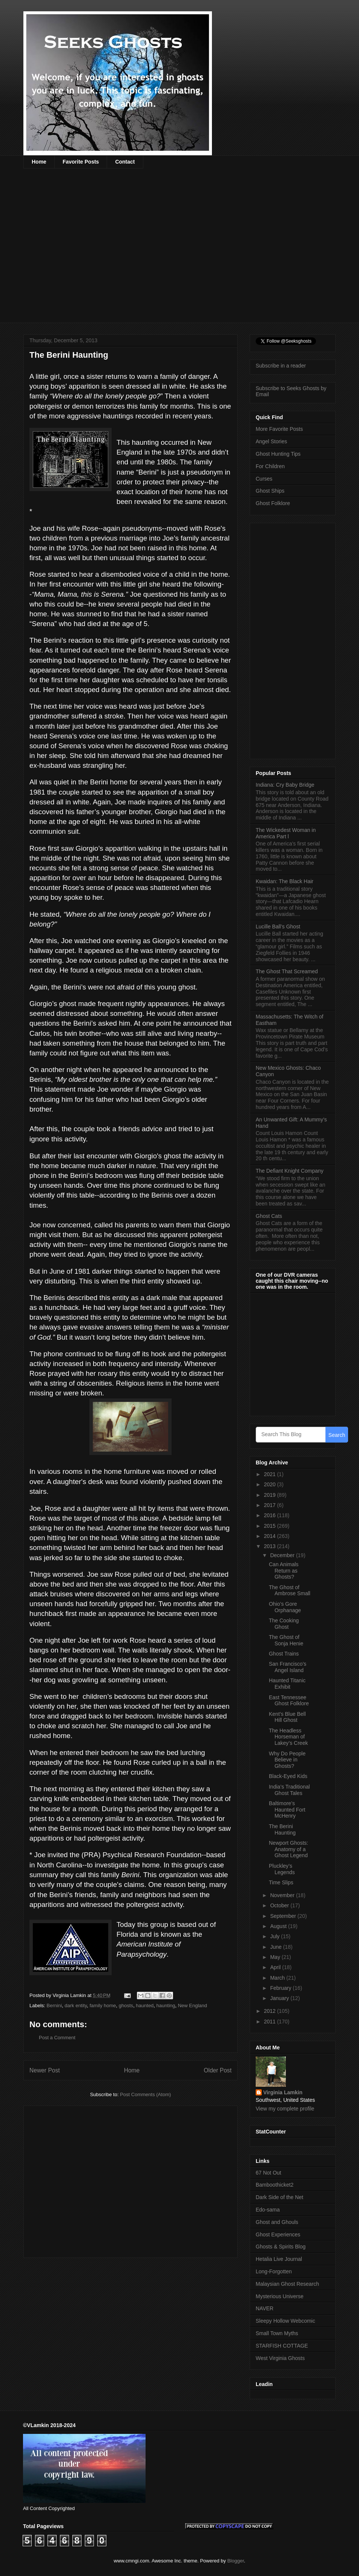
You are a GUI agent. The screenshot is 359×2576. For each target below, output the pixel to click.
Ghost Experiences (278, 2234)
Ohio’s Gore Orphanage (285, 1607)
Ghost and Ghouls (277, 2222)
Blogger (235, 2561)
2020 (270, 1484)
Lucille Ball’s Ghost (278, 927)
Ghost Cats (269, 1216)
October (280, 1905)
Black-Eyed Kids (288, 1776)
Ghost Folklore (273, 503)
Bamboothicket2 (274, 2185)
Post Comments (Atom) (145, 2094)
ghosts (126, 2005)
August (279, 1926)
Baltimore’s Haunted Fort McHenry (287, 1809)
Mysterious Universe (280, 2296)
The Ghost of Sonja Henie (286, 1640)
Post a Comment (57, 2037)
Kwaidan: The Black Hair (284, 881)
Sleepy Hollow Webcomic (285, 2321)
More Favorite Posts (279, 429)
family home (103, 2005)
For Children (270, 466)
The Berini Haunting (282, 1829)
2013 (270, 1546)
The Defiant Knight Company (290, 1171)
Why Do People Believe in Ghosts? (287, 1760)
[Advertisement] (82, 250)
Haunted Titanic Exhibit (287, 1683)
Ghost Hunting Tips (278, 454)
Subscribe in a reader (281, 366)
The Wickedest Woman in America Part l (286, 833)
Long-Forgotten (274, 2271)
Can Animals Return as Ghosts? (284, 1570)
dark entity (75, 2005)
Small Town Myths (277, 2333)
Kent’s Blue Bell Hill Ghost (287, 1717)
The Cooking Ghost (284, 1623)
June (276, 1947)
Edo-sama (268, 2210)
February (281, 1988)
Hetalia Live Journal (279, 2259)
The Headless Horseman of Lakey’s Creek (288, 1737)
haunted (144, 2005)
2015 (270, 1526)
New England (192, 2005)
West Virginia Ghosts (280, 2358)
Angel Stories (271, 441)
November (283, 1895)
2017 (270, 1505)
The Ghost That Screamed (287, 971)
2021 (270, 1474)
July (275, 1936)
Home (39, 162)
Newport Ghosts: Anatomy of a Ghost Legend (288, 1849)
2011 (270, 2022)
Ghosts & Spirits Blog (280, 2247)
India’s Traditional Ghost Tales (289, 1790)
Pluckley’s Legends (282, 1869)
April (276, 1967)
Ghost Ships (270, 491)
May (275, 1957)
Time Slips (281, 1882)
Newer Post (44, 2070)
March (278, 1978)
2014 (270, 1536)
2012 (270, 2011)
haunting (165, 2005)
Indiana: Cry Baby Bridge (285, 785)
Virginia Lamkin (282, 2092)
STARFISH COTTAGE (282, 2346)
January (280, 1998)
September (283, 1916)
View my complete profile (285, 2109)
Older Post (218, 2070)
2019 (270, 1495)
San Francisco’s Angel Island (287, 1667)
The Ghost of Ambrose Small (289, 1590)
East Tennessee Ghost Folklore (289, 1700)
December (283, 1555)
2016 (270, 1515)
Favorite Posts (81, 162)
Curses (264, 479)
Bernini (54, 2005)
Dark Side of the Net (279, 2197)
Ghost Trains (284, 1654)
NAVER (264, 2308)
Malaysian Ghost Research (287, 2284)
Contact (125, 162)
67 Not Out (268, 2173)
